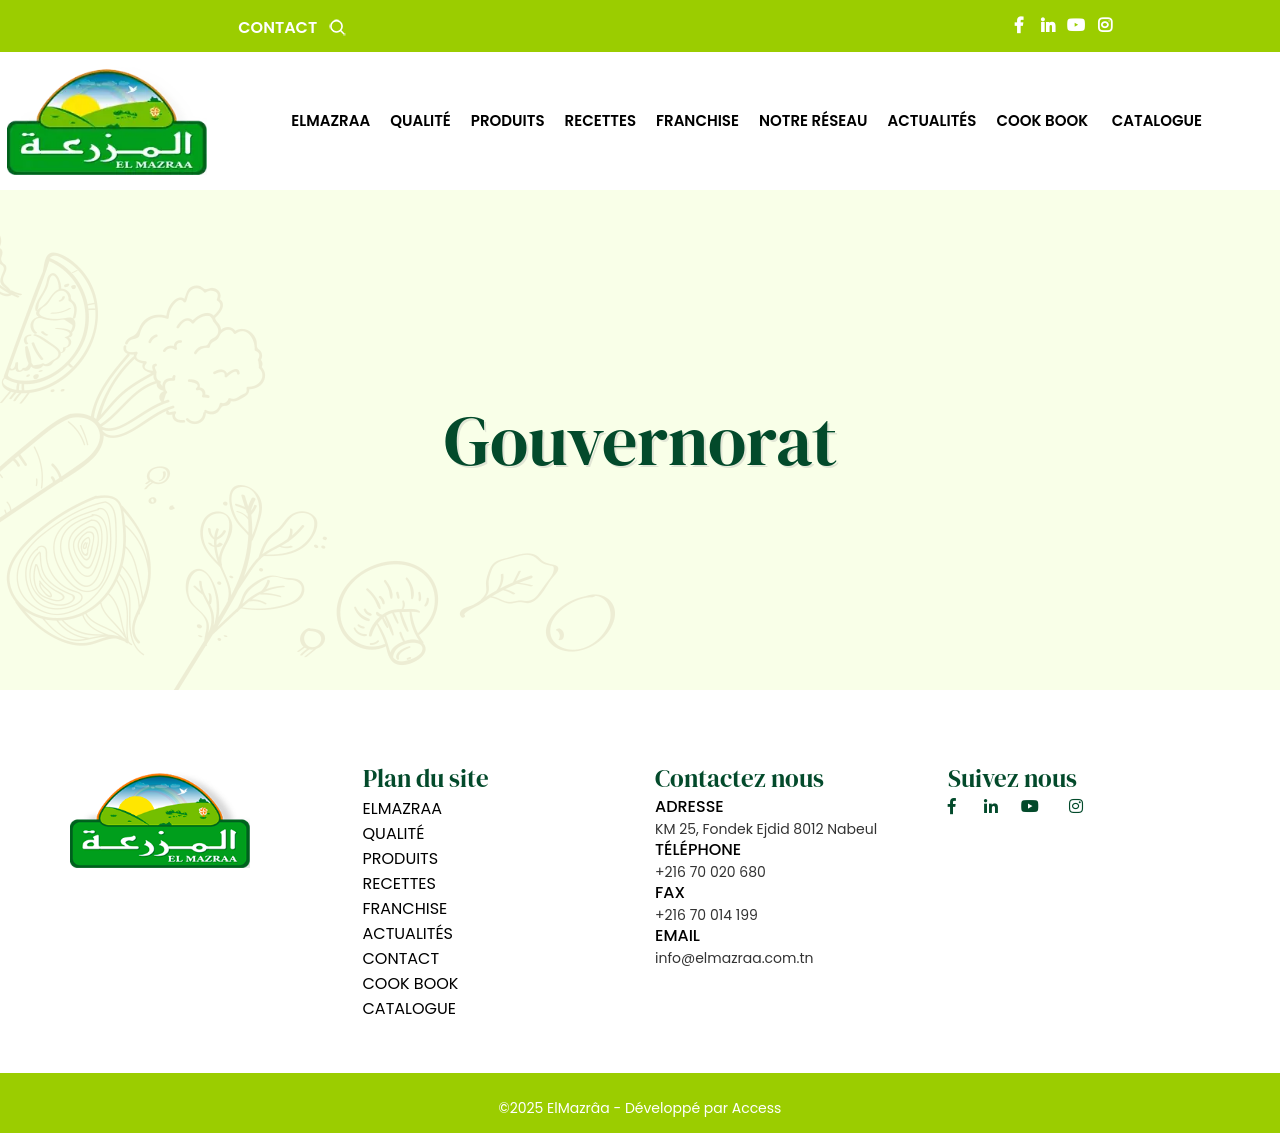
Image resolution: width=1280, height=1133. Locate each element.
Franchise (697, 120)
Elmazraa (330, 120)
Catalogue (1157, 120)
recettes (601, 120)
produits (508, 120)
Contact (277, 27)
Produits (401, 858)
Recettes (399, 883)
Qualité (394, 833)
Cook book (1043, 120)
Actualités (408, 933)
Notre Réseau (813, 120)
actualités (931, 120)
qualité (420, 120)
